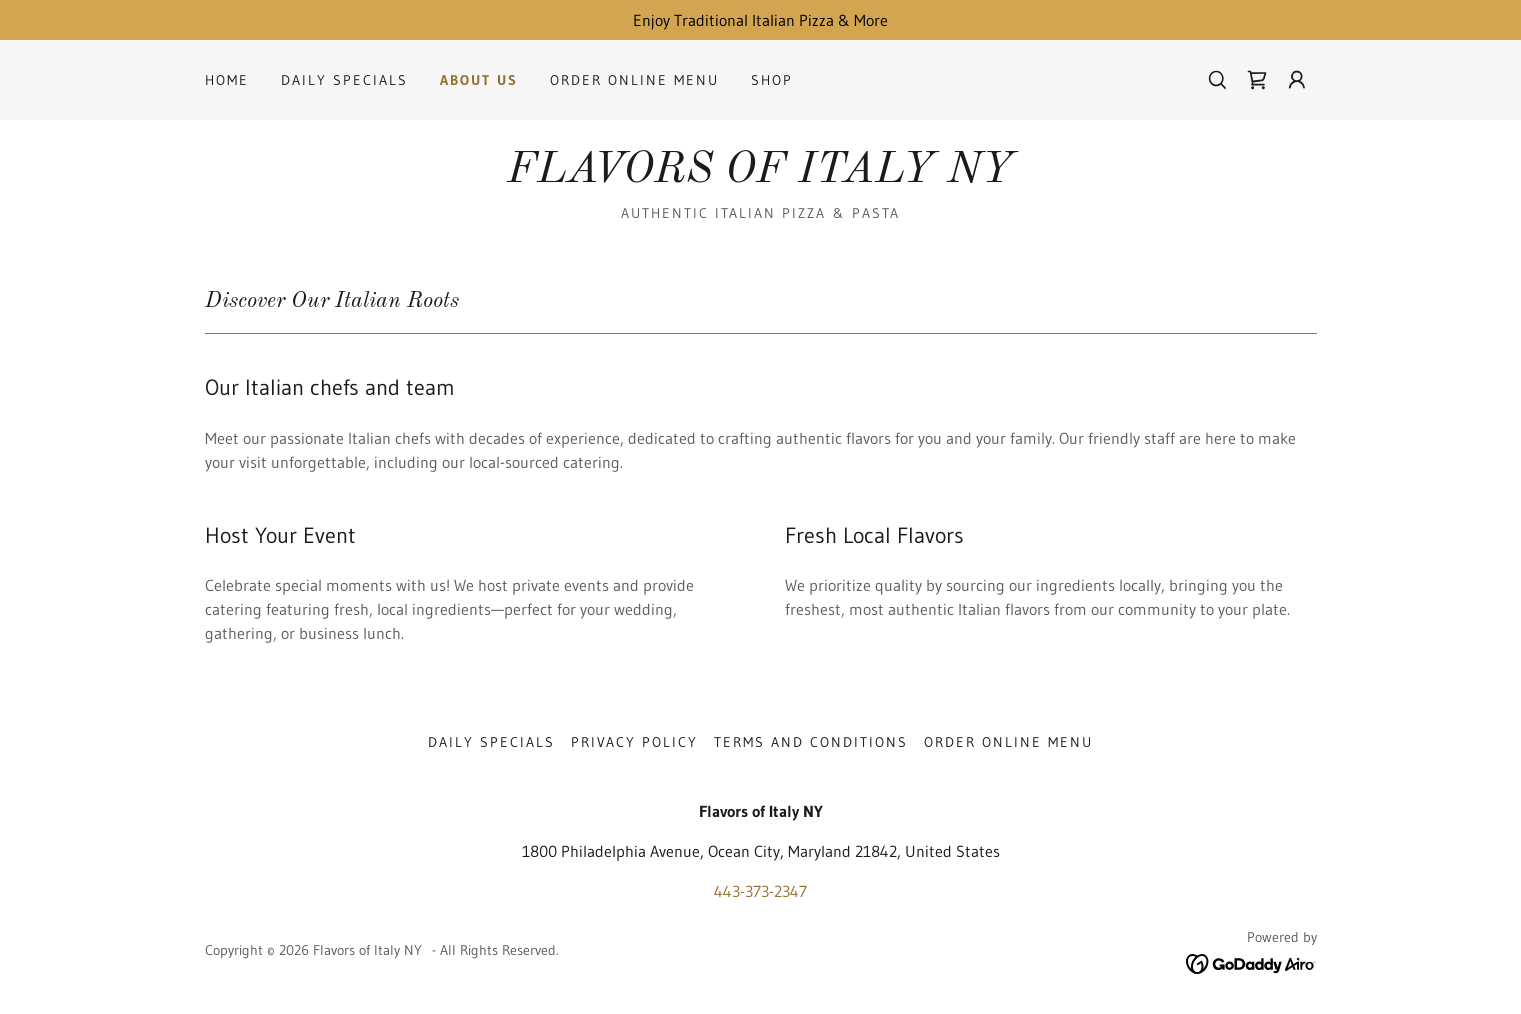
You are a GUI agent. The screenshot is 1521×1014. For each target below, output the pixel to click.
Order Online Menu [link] (634, 80)
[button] (1297, 80)
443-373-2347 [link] (760, 891)
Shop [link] (772, 80)
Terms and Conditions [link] (811, 742)
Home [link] (227, 80)
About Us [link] (479, 80)
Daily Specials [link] (344, 80)
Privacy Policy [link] (634, 742)
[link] (1257, 80)
